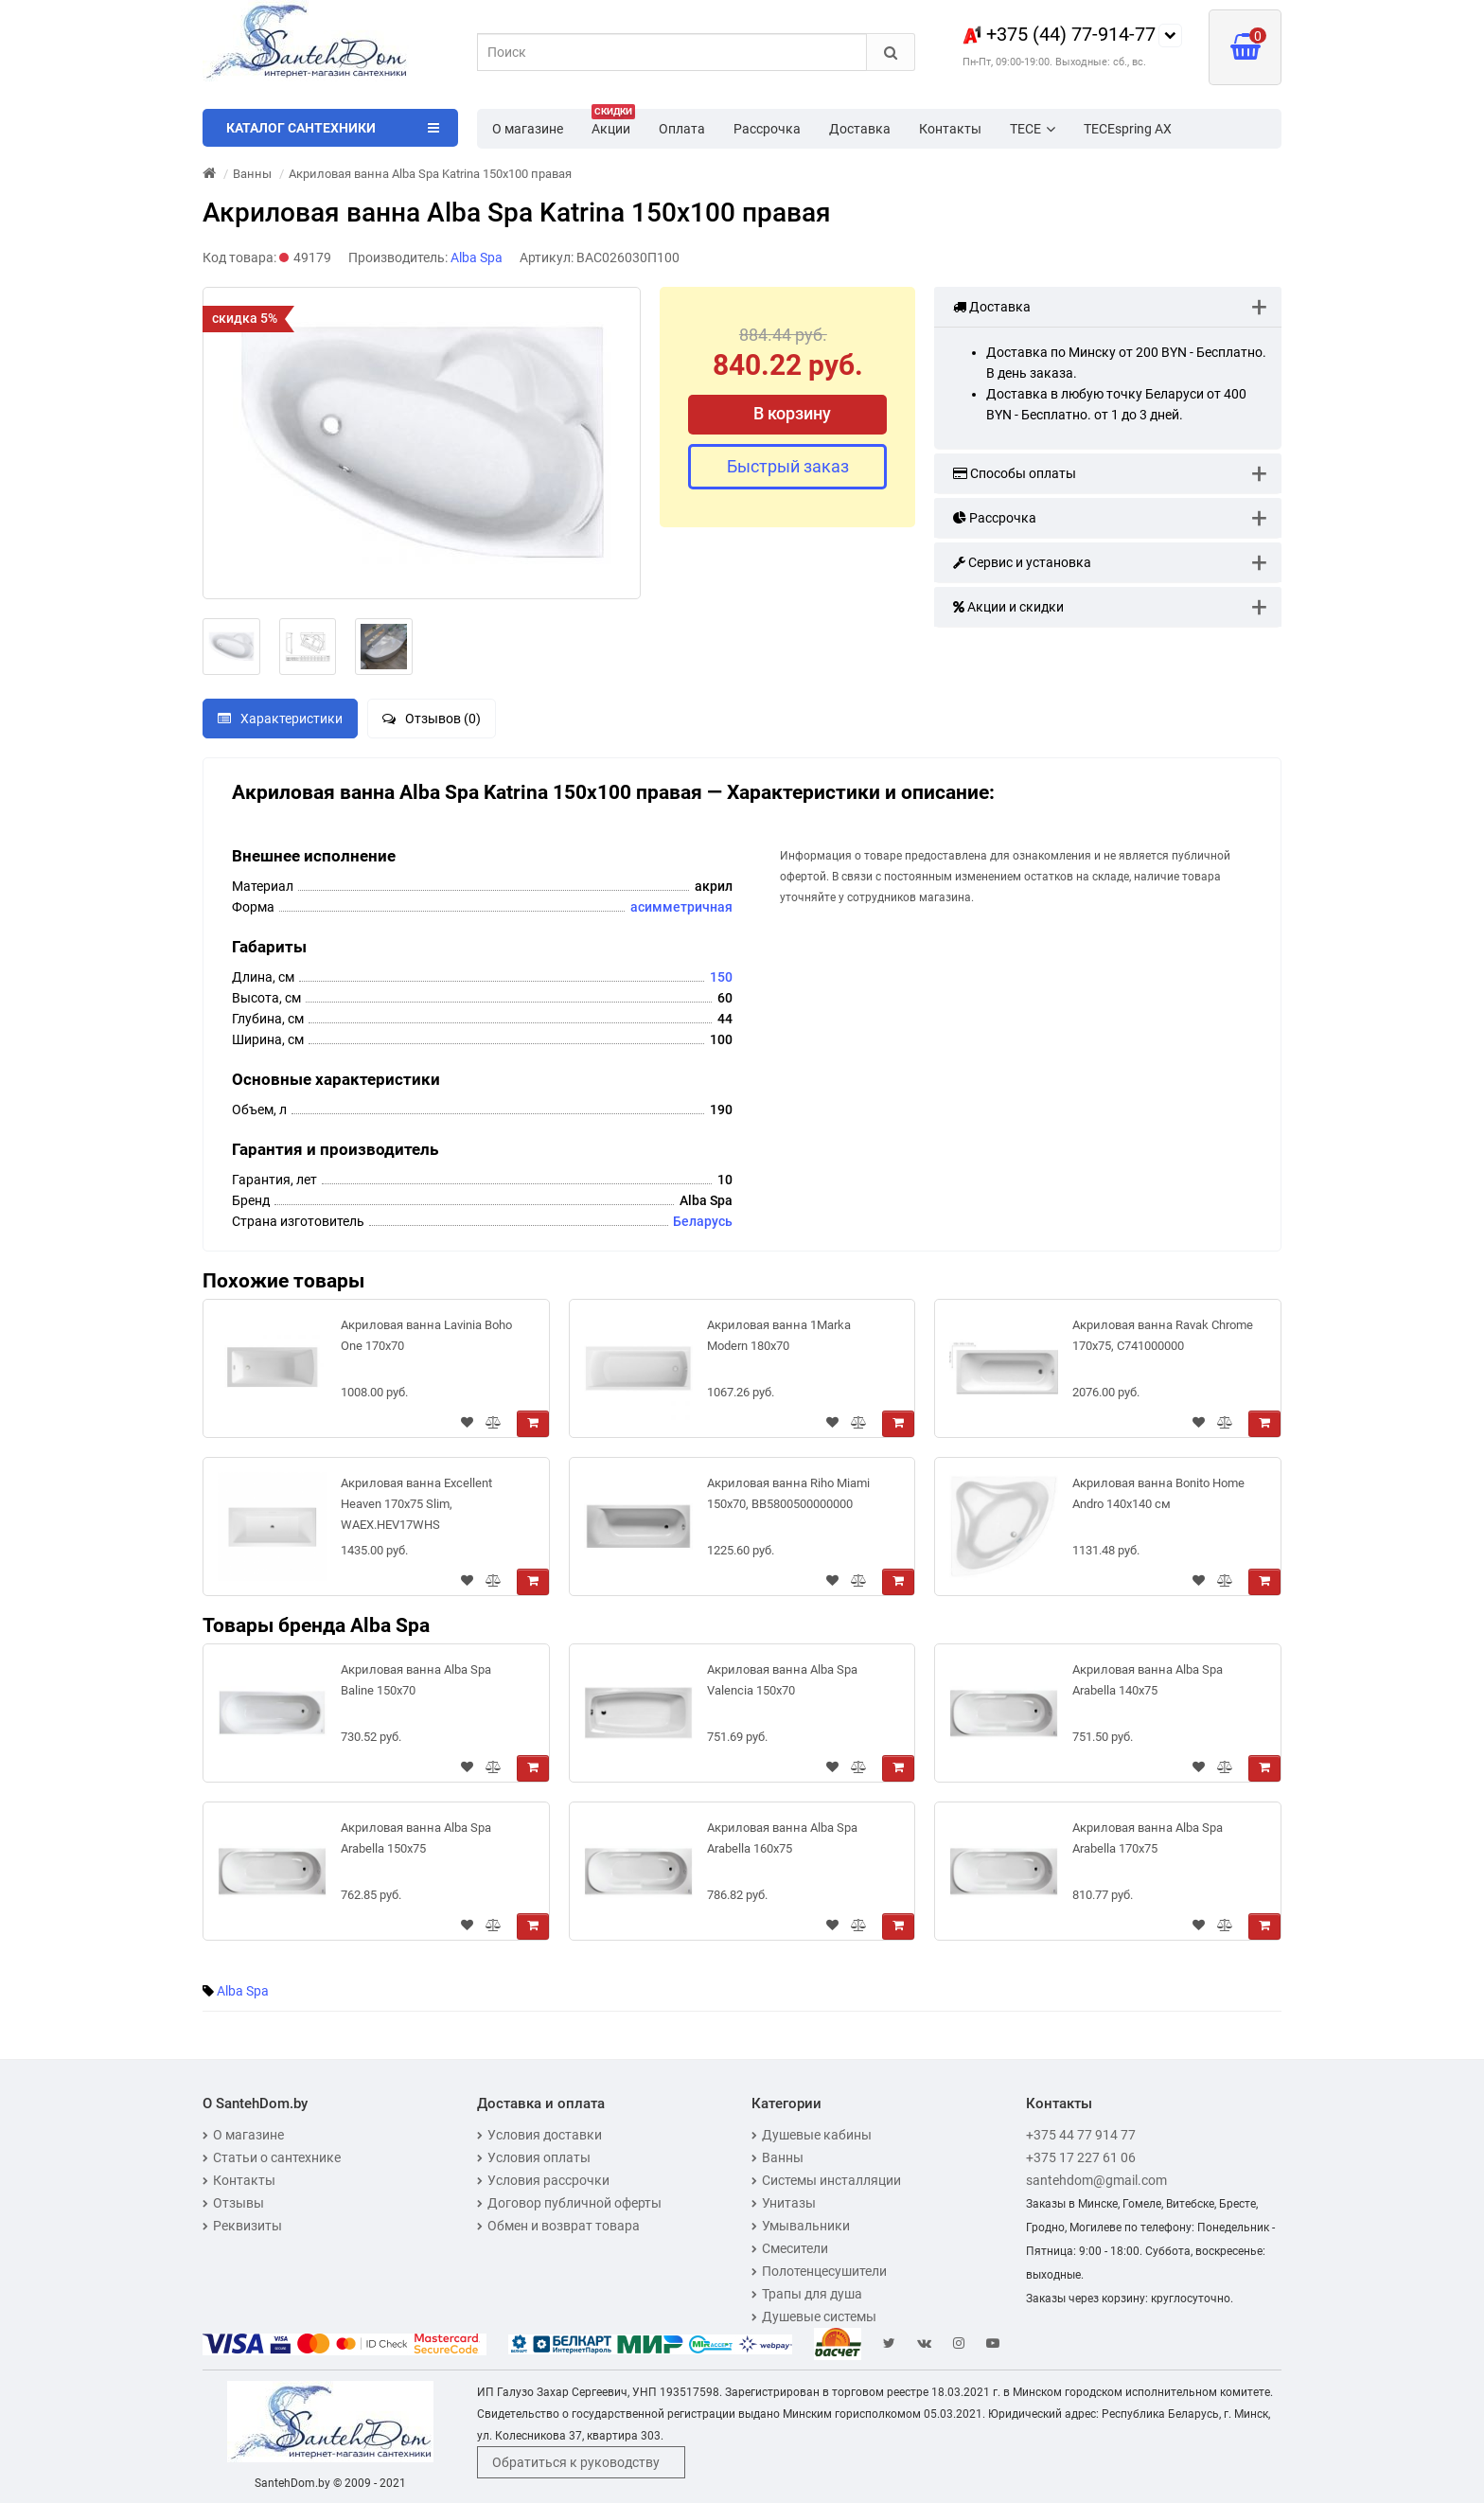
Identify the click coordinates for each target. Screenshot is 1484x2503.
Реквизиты (242, 2225)
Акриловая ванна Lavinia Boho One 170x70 (426, 1335)
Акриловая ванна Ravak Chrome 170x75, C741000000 (1162, 1335)
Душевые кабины (811, 2134)
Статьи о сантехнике (272, 2157)
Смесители (789, 2248)
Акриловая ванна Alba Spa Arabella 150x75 (416, 1837)
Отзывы (233, 2202)
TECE (1032, 128)
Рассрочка (767, 128)
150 (721, 977)
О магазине (527, 128)
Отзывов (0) (431, 718)
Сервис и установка (1022, 562)
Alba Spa (243, 1990)
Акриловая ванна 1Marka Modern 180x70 (779, 1335)
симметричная (685, 906)
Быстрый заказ (788, 466)
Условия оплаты (534, 2157)
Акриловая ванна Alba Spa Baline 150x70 (416, 1679)
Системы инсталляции (826, 2180)
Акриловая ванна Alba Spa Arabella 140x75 (1147, 1679)
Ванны (777, 2157)
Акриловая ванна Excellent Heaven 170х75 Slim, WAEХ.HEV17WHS (416, 1504)
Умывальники (800, 2225)
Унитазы (783, 2202)
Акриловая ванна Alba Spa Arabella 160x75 (782, 1837)
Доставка (860, 128)
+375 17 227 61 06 (1081, 2157)
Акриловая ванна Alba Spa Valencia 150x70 (782, 1679)
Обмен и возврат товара (558, 2225)
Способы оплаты (1014, 473)
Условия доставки (539, 2134)
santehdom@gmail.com (1096, 2180)
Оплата (682, 128)
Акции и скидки (1008, 606)
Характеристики (280, 718)
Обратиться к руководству (576, 2462)
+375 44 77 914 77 (1081, 2134)
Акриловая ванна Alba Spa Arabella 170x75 (1147, 1837)
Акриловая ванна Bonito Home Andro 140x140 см (1158, 1493)
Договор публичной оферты (569, 2202)
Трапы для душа (806, 2293)
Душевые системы (813, 2316)
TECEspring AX (1128, 128)
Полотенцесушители (819, 2271)
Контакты (950, 128)
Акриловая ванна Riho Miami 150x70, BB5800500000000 (788, 1493)
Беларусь (703, 1221)
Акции (613, 123)
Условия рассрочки (543, 2180)
